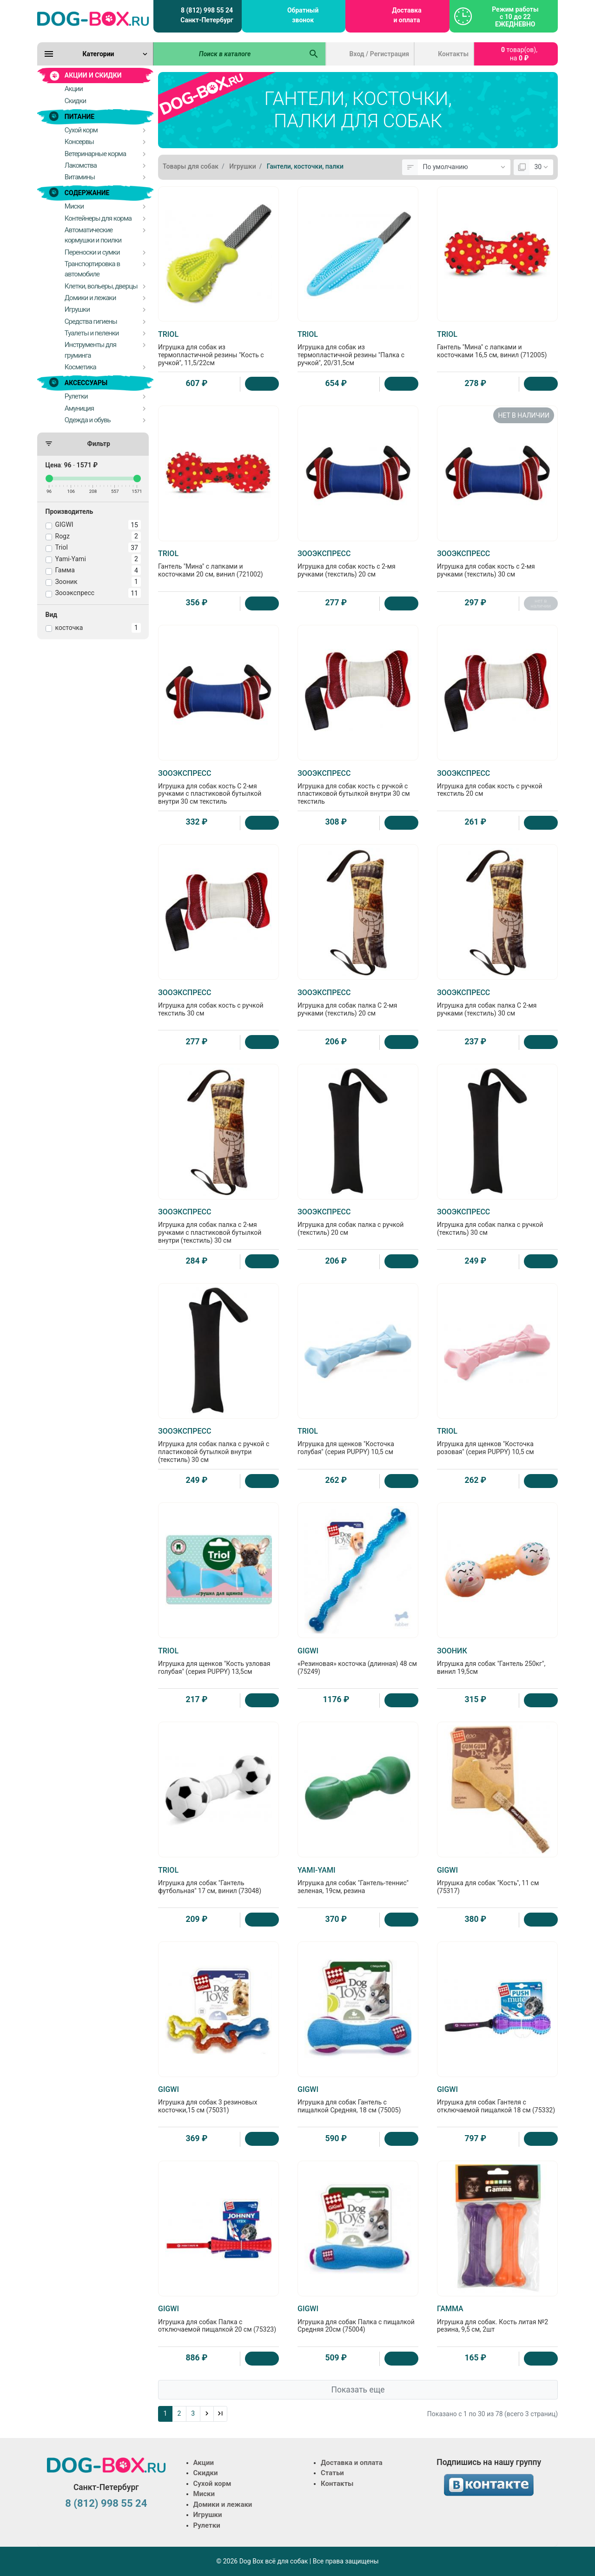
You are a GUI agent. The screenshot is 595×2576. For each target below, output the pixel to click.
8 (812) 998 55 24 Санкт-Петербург (206, 15)
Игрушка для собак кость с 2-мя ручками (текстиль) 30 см (497, 563)
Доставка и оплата (406, 15)
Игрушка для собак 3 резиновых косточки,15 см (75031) (218, 2099)
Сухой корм (212, 2483)
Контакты (453, 54)
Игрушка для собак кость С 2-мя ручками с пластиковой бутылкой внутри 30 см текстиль (218, 787)
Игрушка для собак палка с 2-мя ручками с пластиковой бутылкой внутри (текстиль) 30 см (218, 1225)
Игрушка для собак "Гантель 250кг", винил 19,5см (497, 1660)
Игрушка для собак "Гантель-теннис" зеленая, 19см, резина (358, 1880)
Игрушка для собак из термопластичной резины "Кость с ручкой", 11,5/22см (218, 348)
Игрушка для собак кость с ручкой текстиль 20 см (497, 783)
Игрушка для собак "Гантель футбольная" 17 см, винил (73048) (218, 1880)
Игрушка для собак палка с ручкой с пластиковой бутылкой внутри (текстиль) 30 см (218, 1445)
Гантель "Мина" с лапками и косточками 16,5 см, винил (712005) (497, 344)
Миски (204, 2494)
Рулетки (206, 2525)
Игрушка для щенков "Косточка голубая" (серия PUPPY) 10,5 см (358, 1441)
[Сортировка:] (464, 167)
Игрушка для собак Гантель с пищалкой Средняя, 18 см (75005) (358, 2099)
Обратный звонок (302, 15)
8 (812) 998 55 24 (106, 2503)
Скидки (205, 2473)
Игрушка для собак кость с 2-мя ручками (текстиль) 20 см (358, 563)
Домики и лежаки (222, 2504)
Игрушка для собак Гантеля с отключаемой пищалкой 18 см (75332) (497, 2099)
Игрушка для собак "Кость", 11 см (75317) (497, 1880)
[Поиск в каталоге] (228, 54)
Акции (203, 2462)
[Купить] (262, 384)
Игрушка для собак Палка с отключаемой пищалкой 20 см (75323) (218, 2318)
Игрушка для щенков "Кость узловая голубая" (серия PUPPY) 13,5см (218, 1660)
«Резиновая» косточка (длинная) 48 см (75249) (358, 1660)
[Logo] (93, 18)
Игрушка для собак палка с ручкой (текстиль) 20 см (358, 1221)
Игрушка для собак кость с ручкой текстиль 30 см (218, 1002)
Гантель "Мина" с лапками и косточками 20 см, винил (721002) (218, 563)
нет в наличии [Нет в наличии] (540, 603)
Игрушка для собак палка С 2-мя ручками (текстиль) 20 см (358, 1002)
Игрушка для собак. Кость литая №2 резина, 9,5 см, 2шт (497, 2318)
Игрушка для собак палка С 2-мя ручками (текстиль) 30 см (497, 1002)
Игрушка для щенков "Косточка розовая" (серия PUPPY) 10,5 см (497, 1441)
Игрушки (207, 2514)
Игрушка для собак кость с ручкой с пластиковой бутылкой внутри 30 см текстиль (358, 787)
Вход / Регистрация (380, 54)
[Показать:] (541, 167)
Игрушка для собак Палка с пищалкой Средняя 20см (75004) (358, 2318)
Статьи (332, 2473)
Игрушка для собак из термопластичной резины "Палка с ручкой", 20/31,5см (358, 348)
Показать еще (357, 2389)
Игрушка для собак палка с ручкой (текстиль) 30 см (497, 1221)
